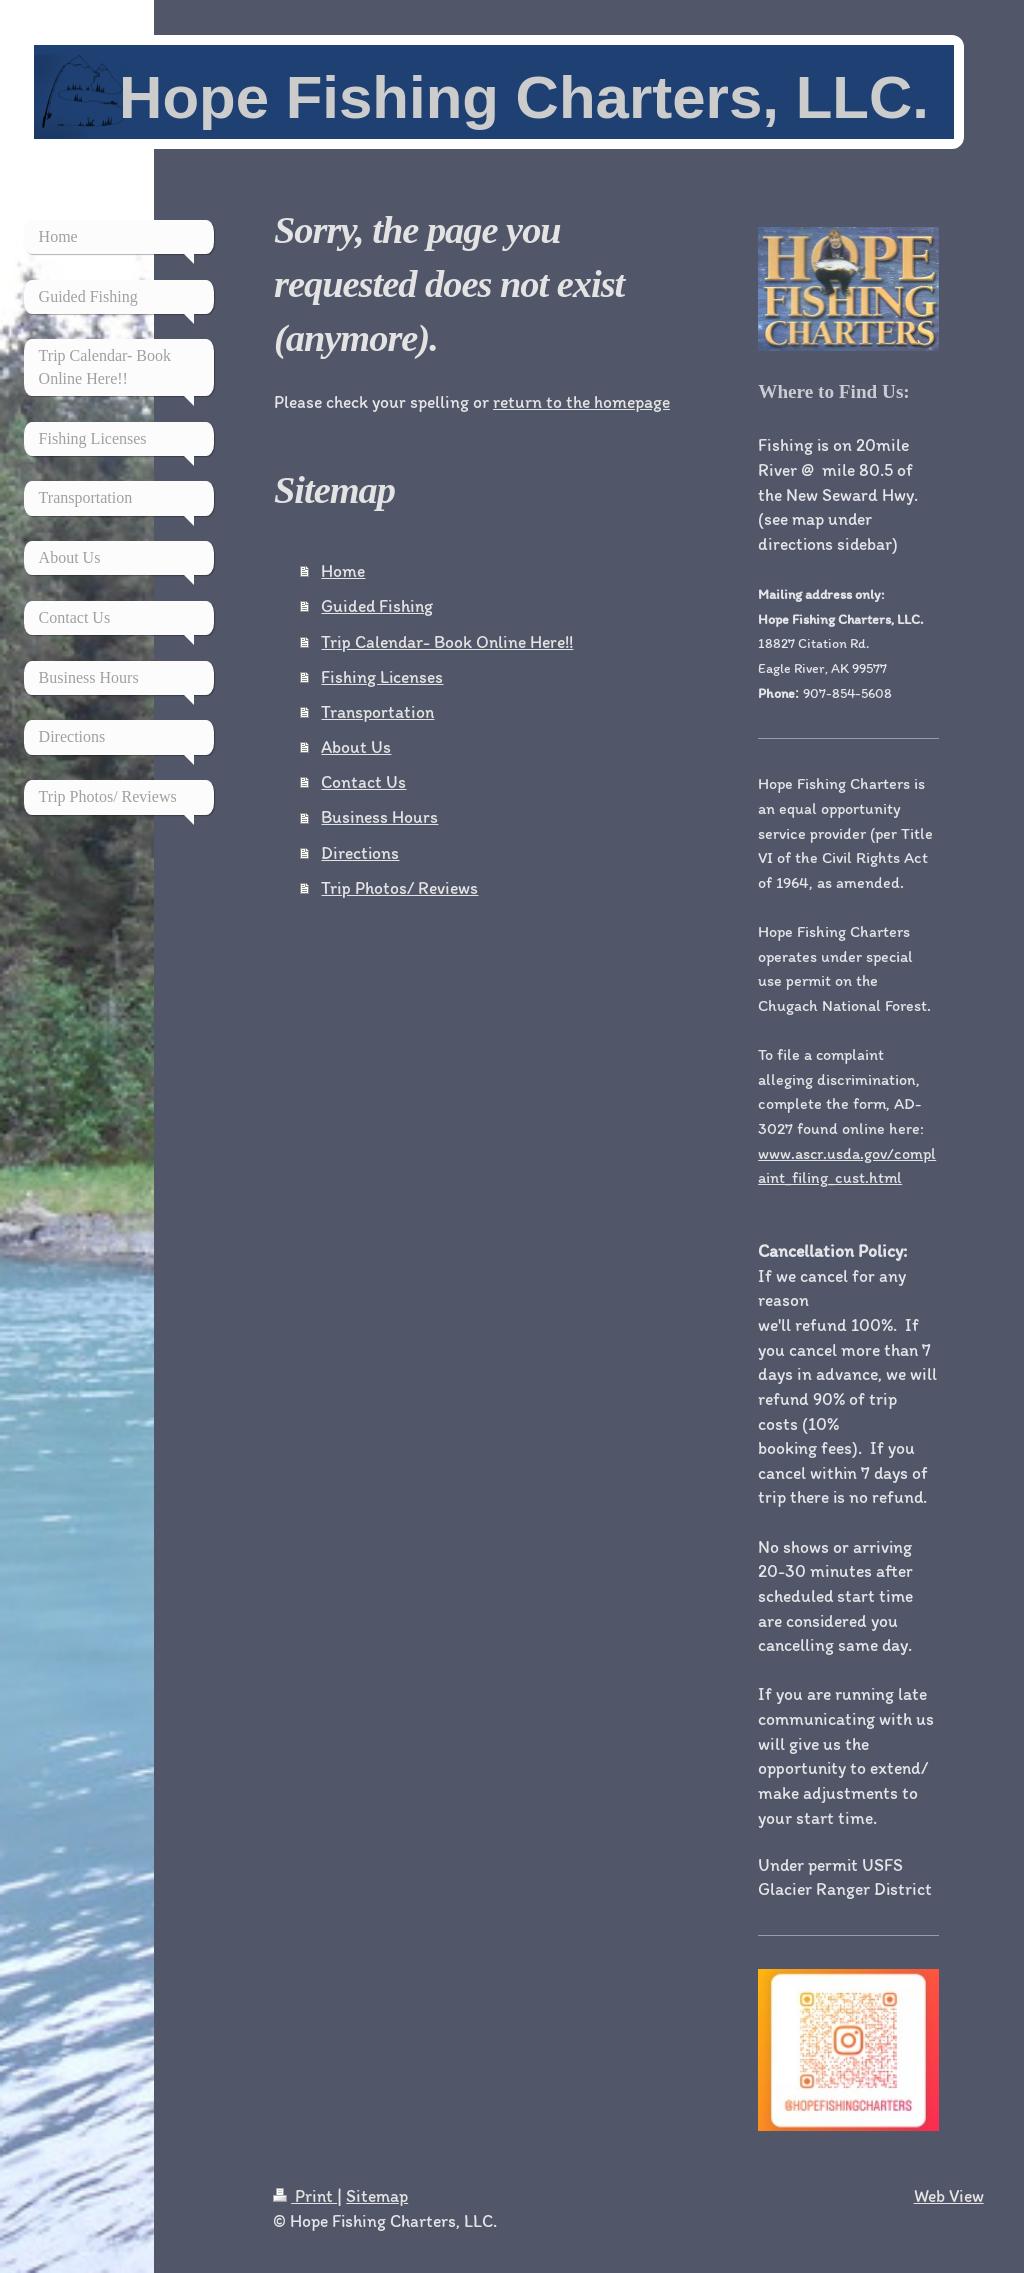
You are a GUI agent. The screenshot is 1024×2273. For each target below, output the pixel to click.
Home (343, 570)
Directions (360, 852)
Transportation (377, 711)
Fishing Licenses (382, 676)
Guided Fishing (377, 605)
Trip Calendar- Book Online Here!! (447, 641)
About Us (356, 746)
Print (305, 2195)
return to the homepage (581, 401)
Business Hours (379, 816)
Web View (949, 2195)
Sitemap (377, 2195)
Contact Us (363, 781)
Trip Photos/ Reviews (399, 887)
